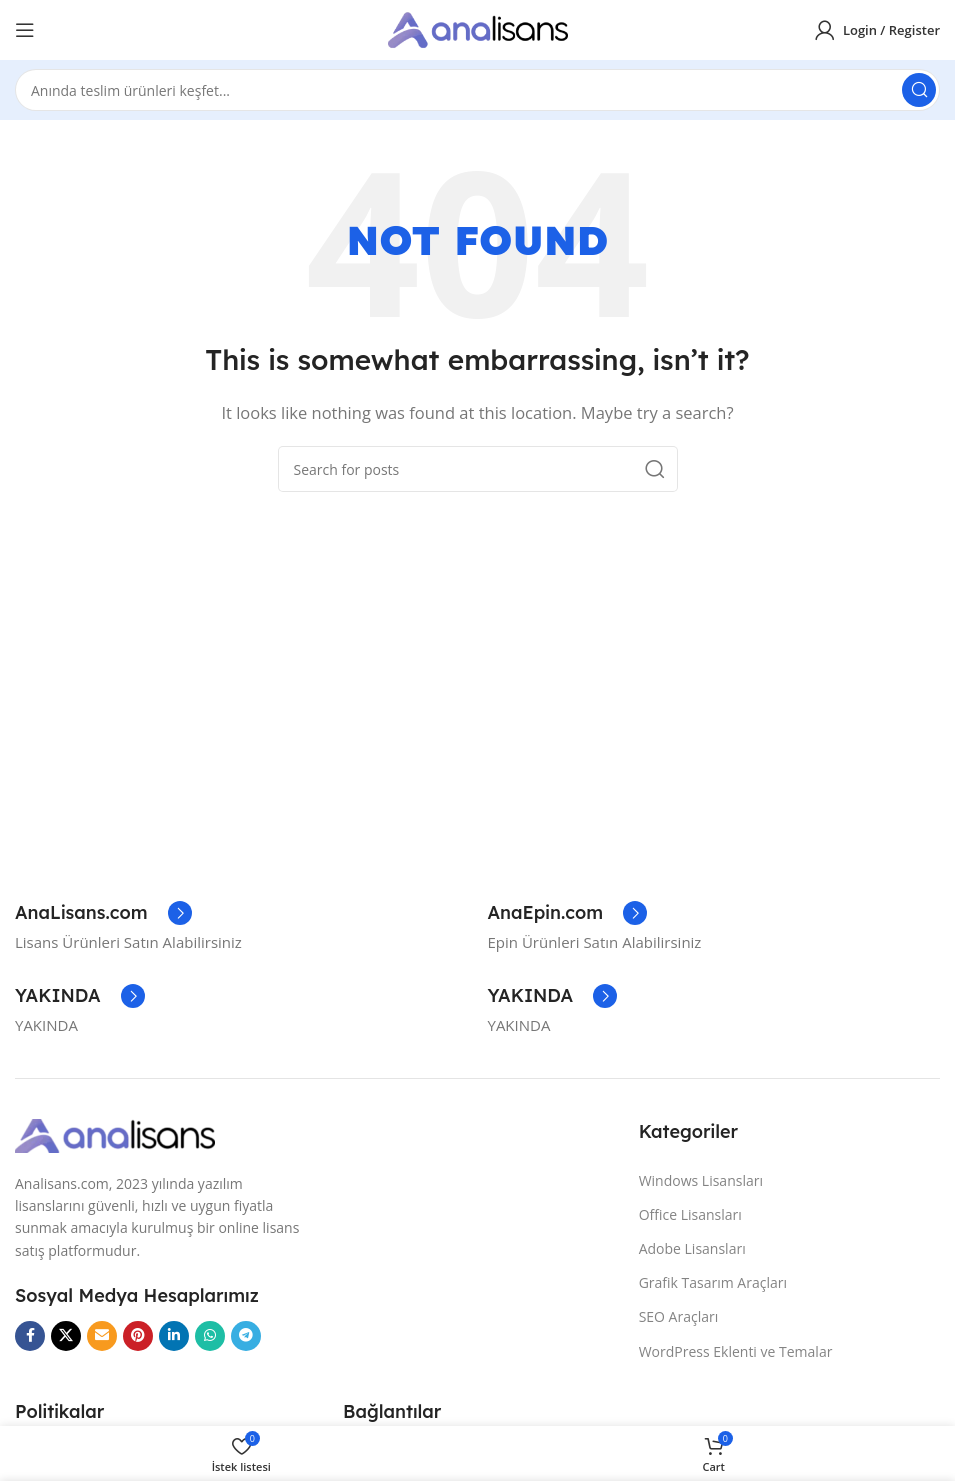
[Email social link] (102, 1336)
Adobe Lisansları (692, 1248)
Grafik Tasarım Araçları (713, 1282)
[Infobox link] (103, 913)
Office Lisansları (690, 1214)
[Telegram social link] (246, 1336)
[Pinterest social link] (138, 1336)
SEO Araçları (679, 1316)
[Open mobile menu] (25, 30)
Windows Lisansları (701, 1180)
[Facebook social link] (30, 1336)
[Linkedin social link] (174, 1336)
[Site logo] (478, 28)
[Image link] (115, 1134)
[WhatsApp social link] (210, 1336)
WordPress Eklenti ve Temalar (736, 1351)
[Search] (477, 90)
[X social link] (66, 1336)
